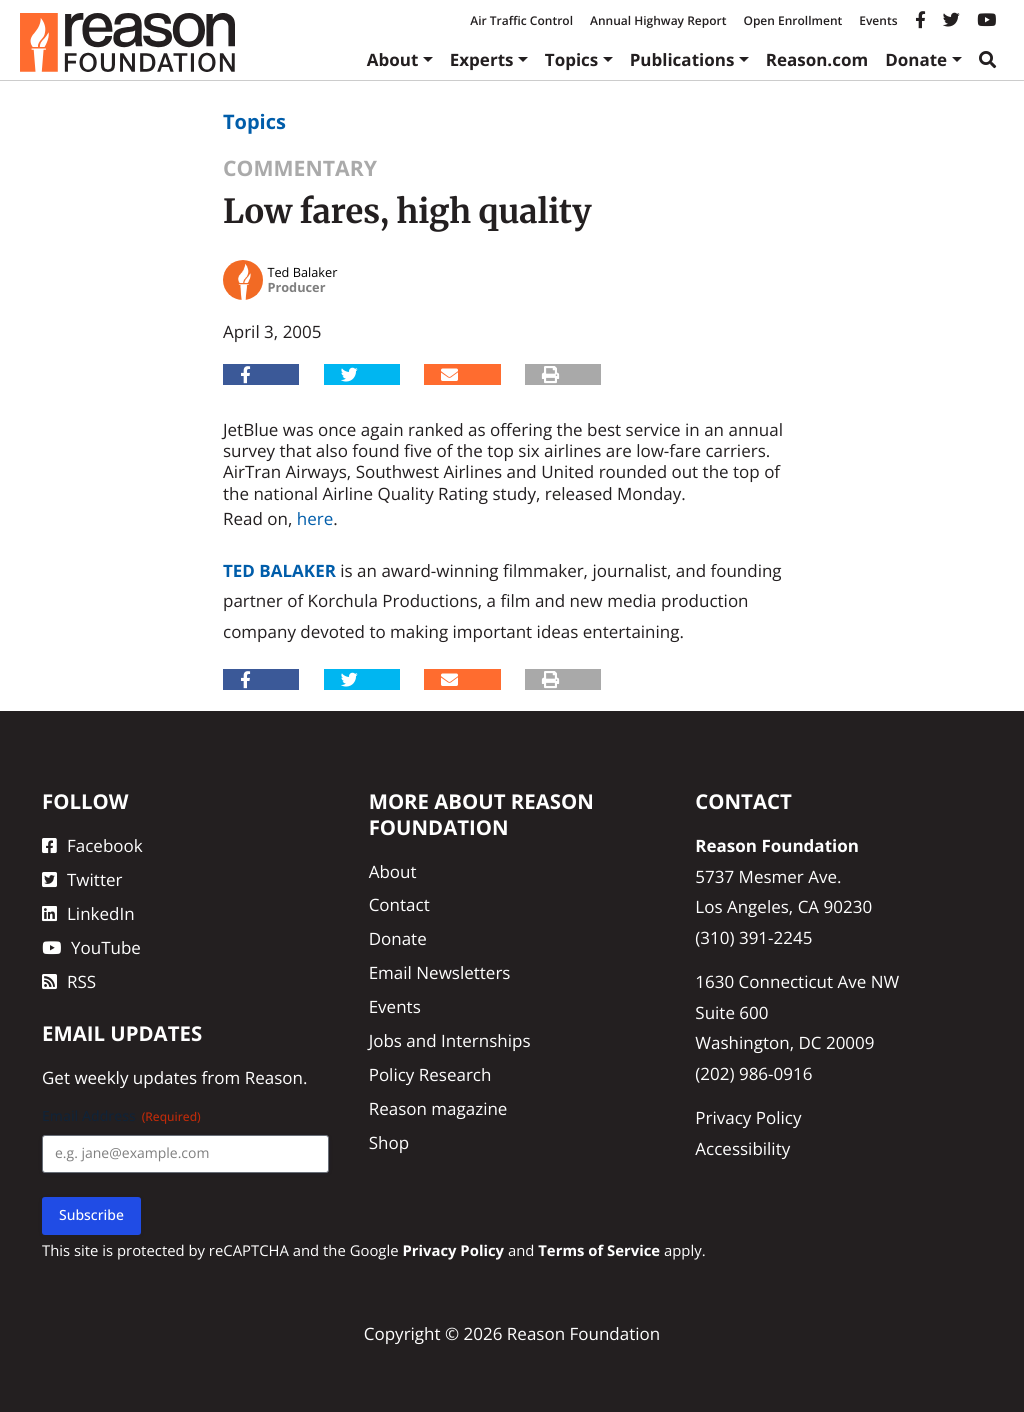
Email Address (121, 1116)
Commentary (300, 168)
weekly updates (135, 1077)
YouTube (91, 947)
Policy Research (430, 1074)
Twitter (82, 879)
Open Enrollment (792, 20)
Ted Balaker (279, 570)
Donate (916, 59)
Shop (389, 1142)
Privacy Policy (748, 1117)
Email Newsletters (440, 972)
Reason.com (817, 59)
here (315, 518)
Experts (482, 59)
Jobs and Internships (450, 1040)
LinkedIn (88, 913)
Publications (682, 59)
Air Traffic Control (521, 20)
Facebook (92, 845)
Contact (399, 904)
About (393, 59)
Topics (572, 59)
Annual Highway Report (658, 20)
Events (878, 20)
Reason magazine (438, 1108)
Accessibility (742, 1148)
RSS (69, 981)
